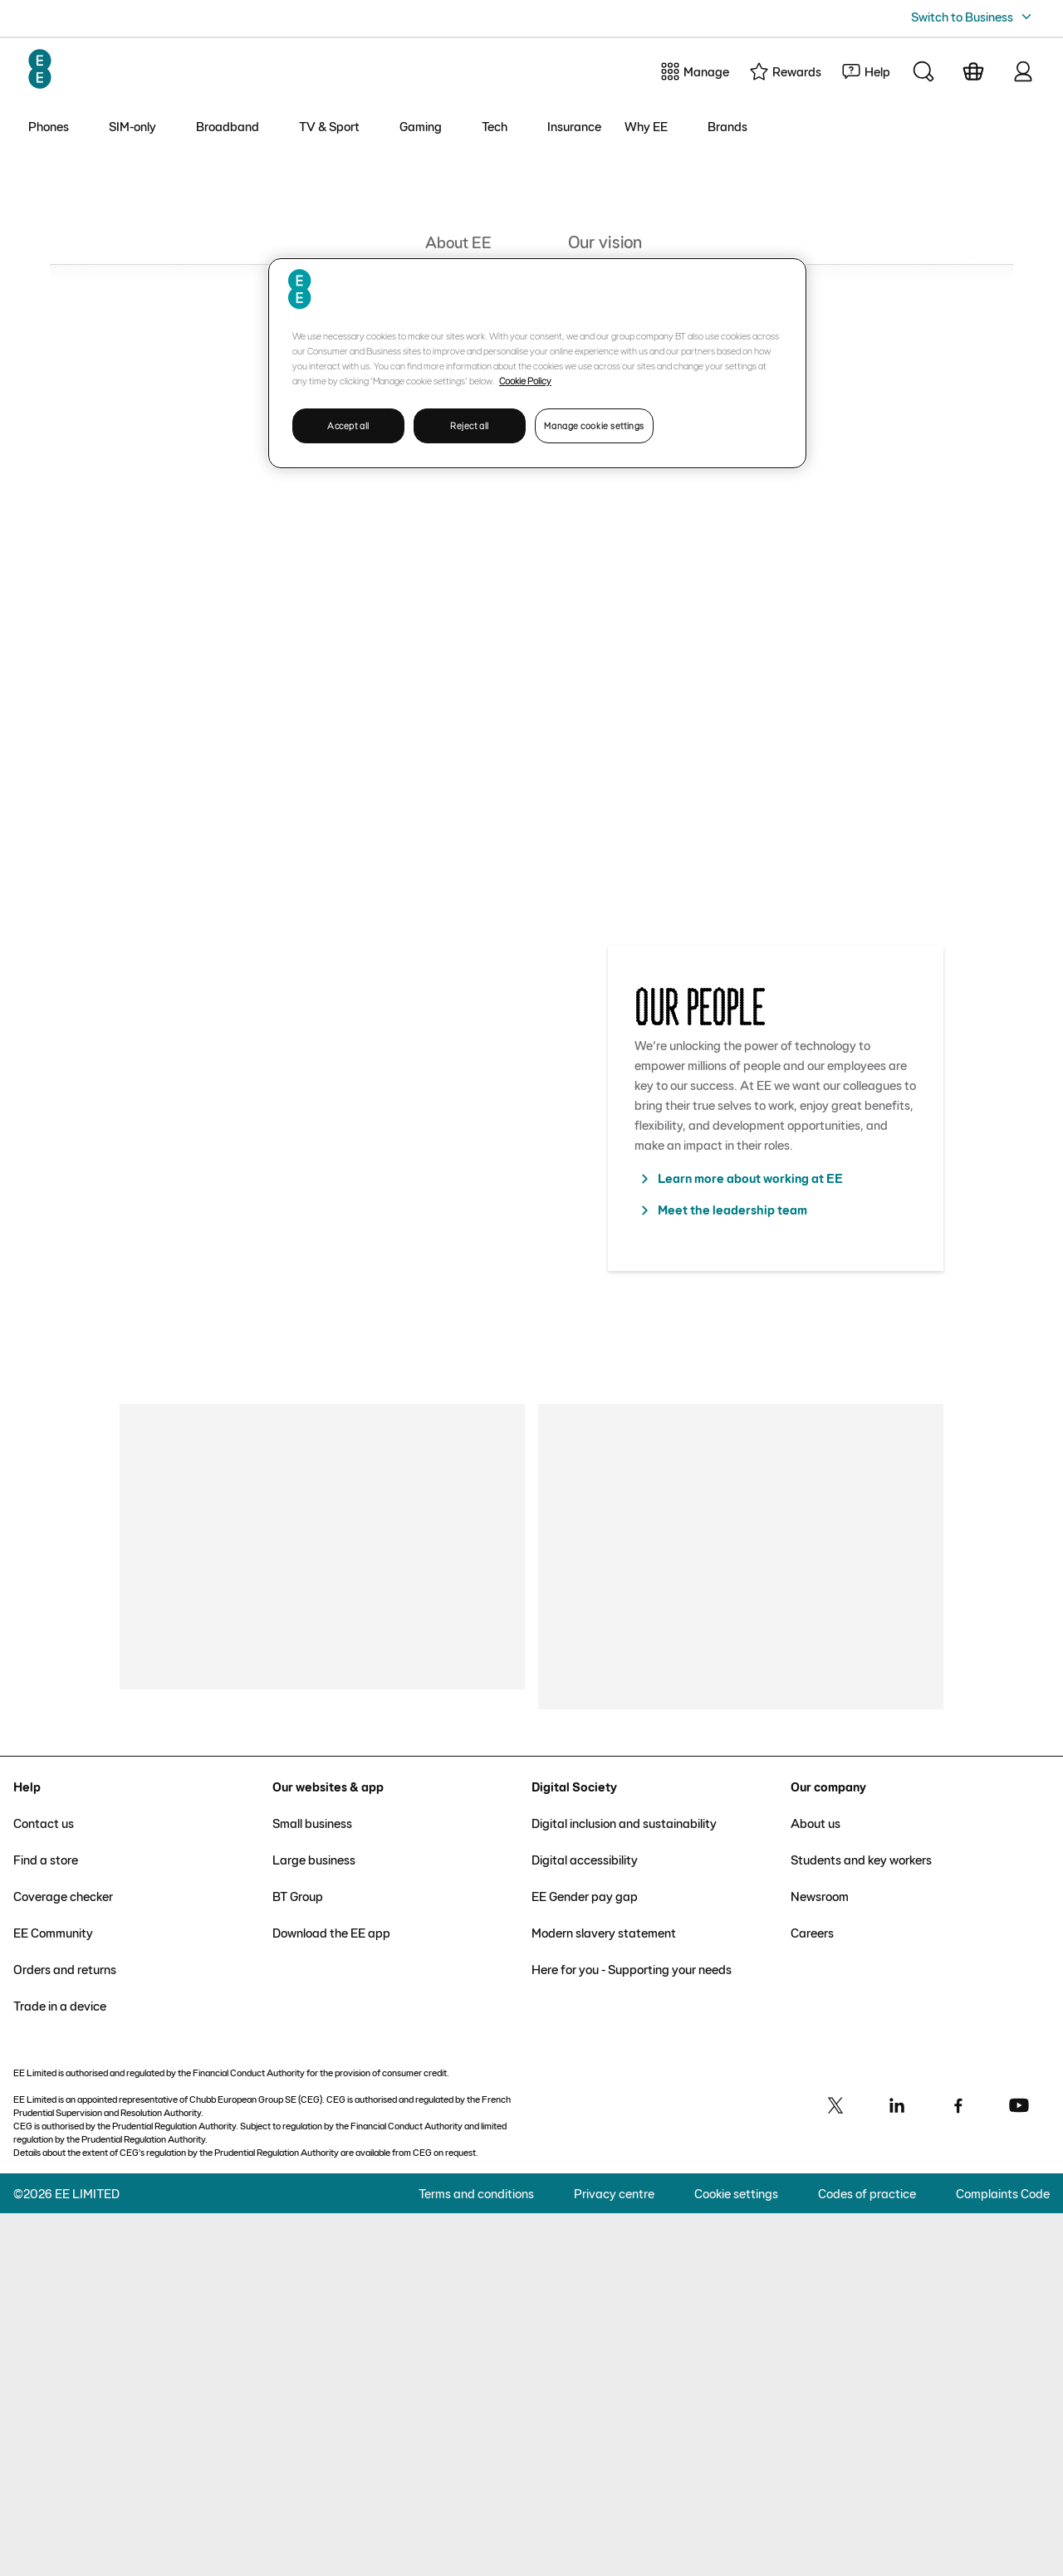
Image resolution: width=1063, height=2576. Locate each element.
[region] (537, 363)
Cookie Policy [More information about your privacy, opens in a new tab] (525, 380)
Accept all (348, 425)
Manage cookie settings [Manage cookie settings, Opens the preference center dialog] (594, 425)
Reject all (469, 425)
